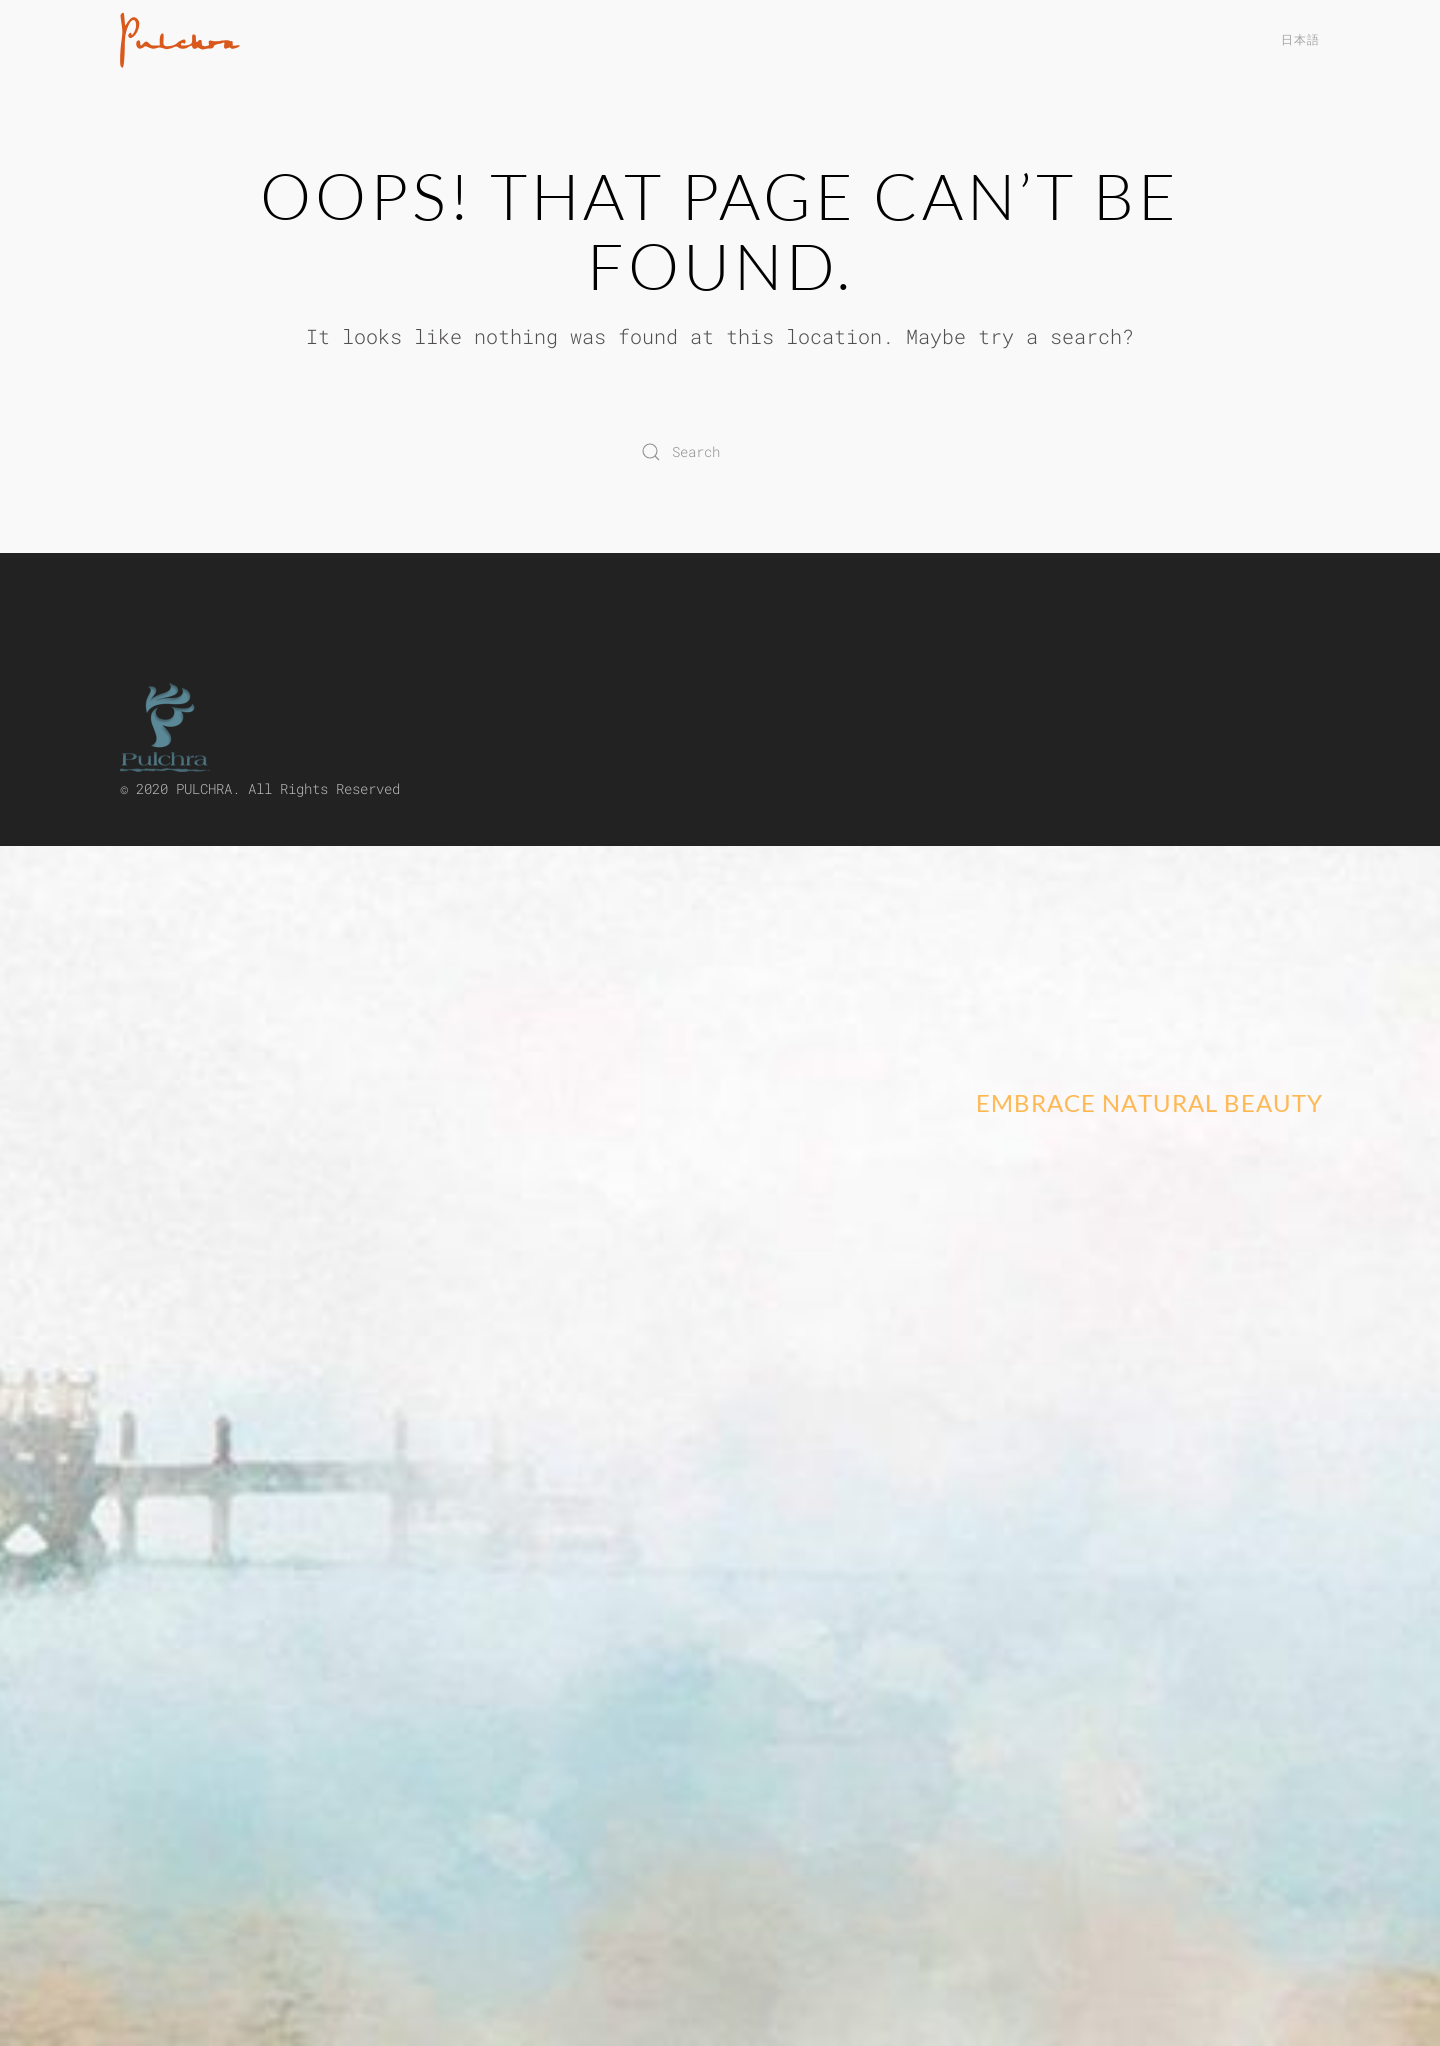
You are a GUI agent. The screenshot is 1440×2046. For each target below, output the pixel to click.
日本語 (1300, 39)
